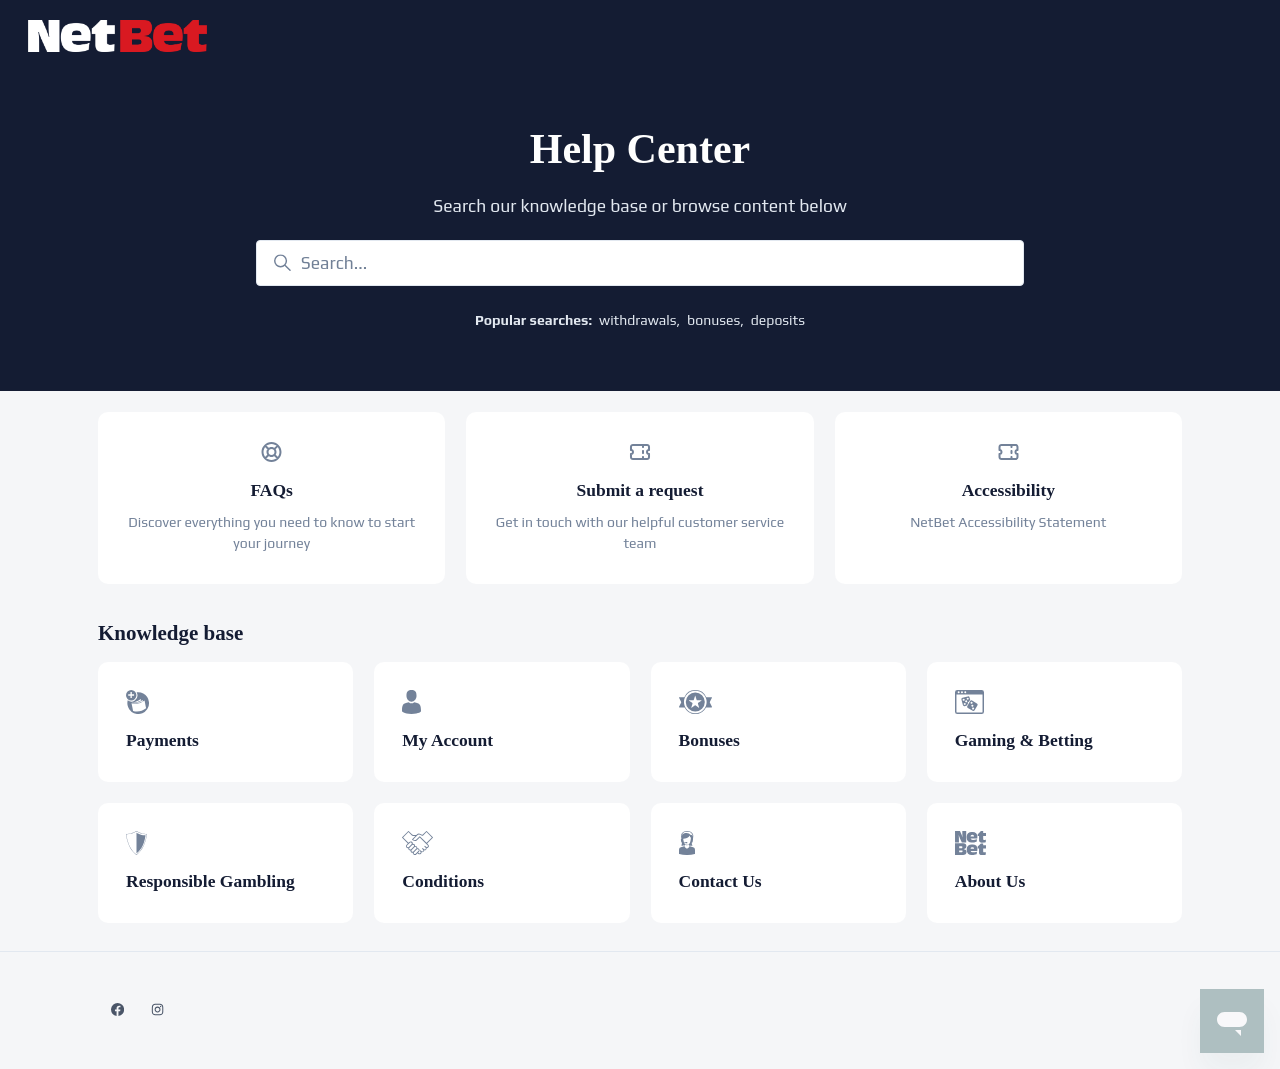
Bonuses (709, 740)
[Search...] (640, 263)
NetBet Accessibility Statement (1008, 522)
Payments (162, 740)
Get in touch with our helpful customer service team (640, 532)
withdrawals (637, 320)
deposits (778, 320)
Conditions (443, 881)
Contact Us (720, 881)
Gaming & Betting (1024, 740)
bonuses (713, 320)
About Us (990, 881)
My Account (447, 740)
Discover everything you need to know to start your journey (271, 532)
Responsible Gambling (210, 881)
